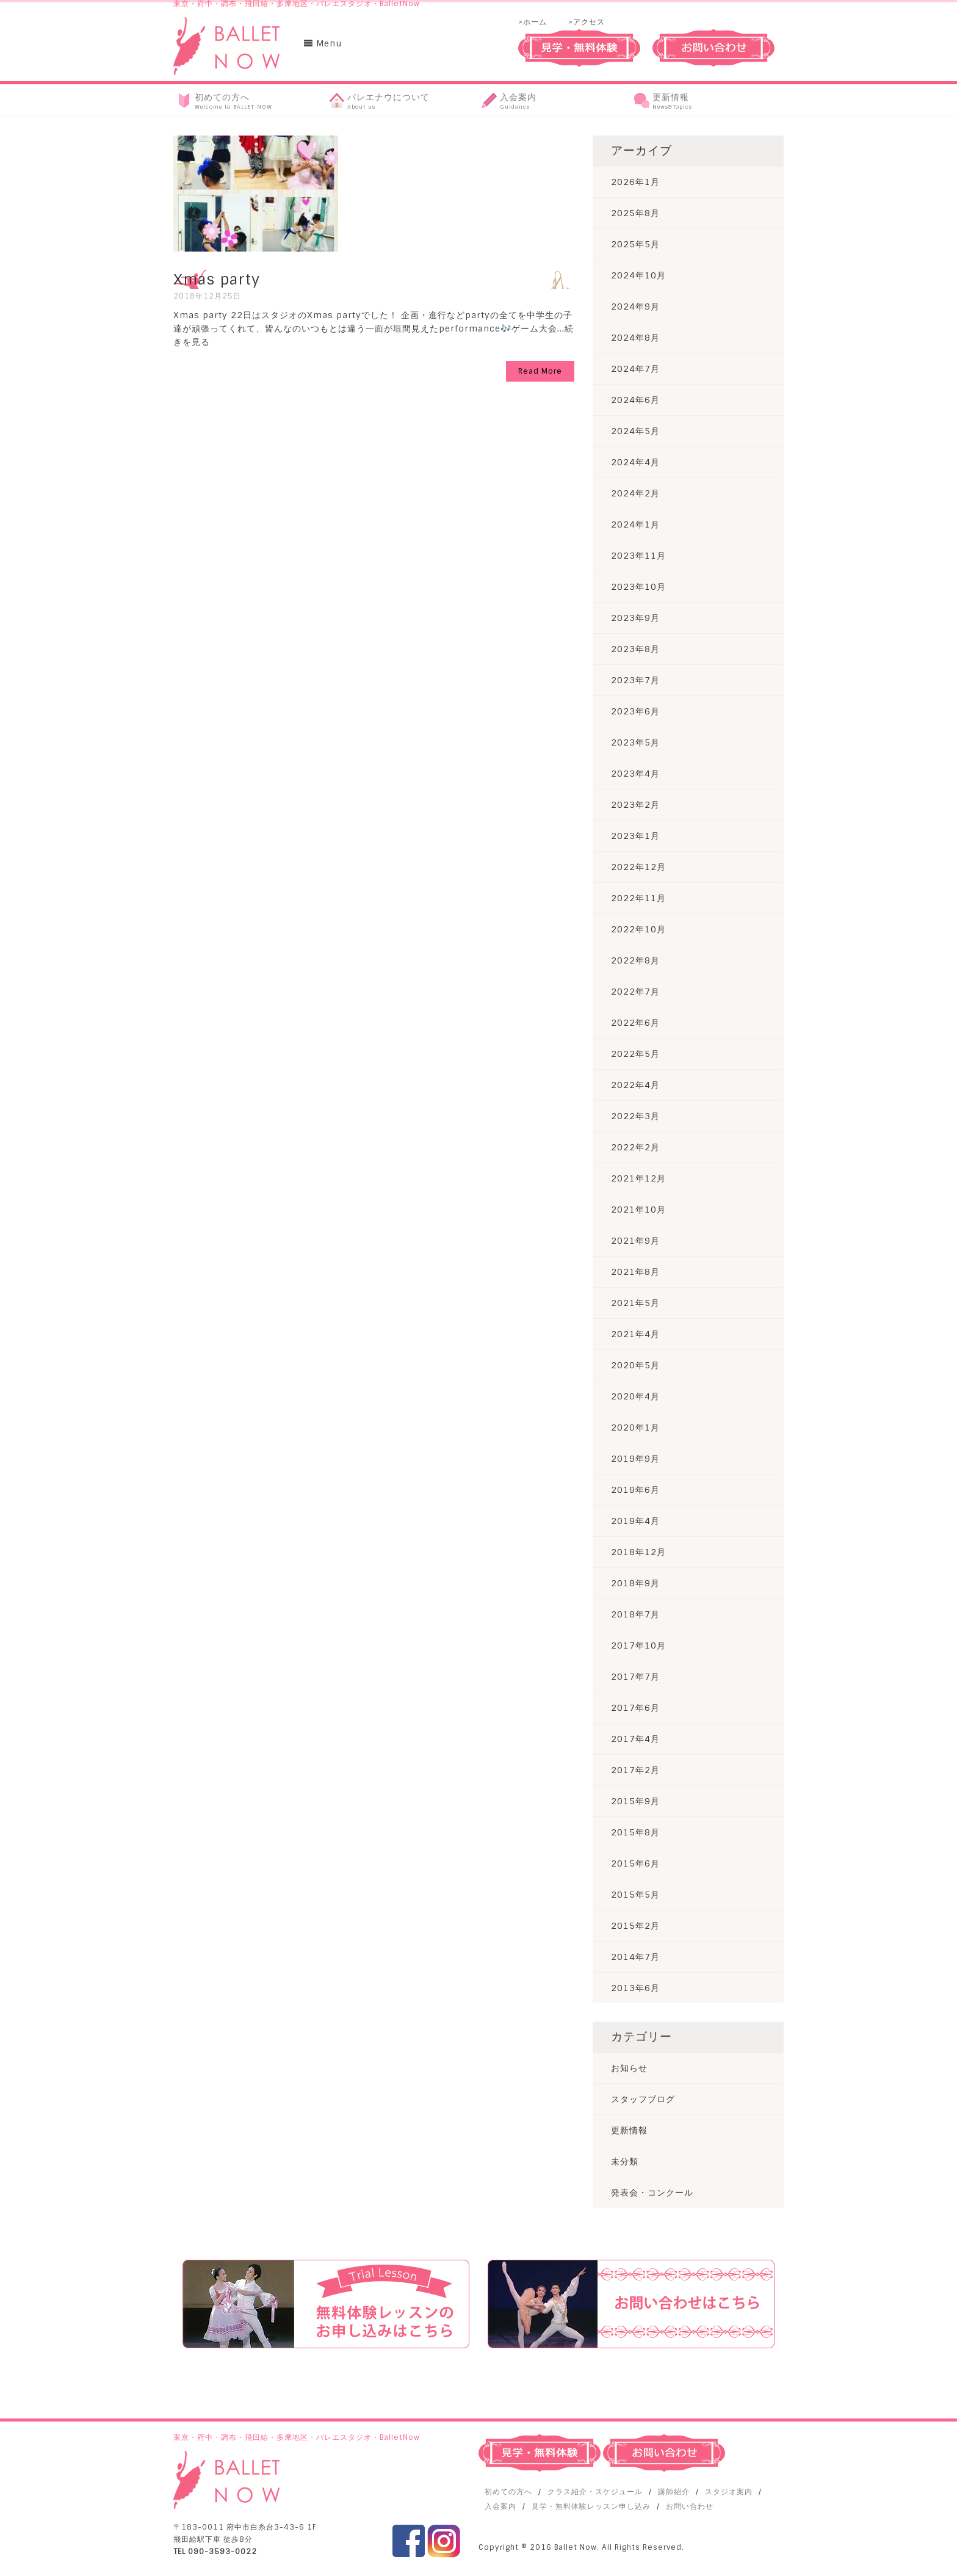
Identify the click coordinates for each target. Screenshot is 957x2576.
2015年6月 (635, 1863)
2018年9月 (635, 1583)
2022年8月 (635, 960)
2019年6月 (635, 1489)
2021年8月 (635, 1271)
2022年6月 (635, 1022)
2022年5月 (635, 1053)
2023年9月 (635, 617)
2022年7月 (635, 991)
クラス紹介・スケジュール (595, 2492)
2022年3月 (635, 1116)
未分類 (624, 2161)
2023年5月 (635, 742)
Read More (540, 371)
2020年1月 (635, 1427)
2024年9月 (635, 306)
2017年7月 (635, 1676)
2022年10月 (638, 929)
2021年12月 (638, 1178)
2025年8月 (635, 213)
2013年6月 (635, 1988)
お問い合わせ (689, 2506)
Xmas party (216, 279)
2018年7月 (635, 1614)
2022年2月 (635, 1147)
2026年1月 (635, 181)
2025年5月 (635, 244)
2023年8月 (635, 649)
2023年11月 (638, 555)
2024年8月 (635, 337)
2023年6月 (635, 711)
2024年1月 (635, 524)
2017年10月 (638, 1645)
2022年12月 (638, 867)
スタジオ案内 (729, 2492)
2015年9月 (635, 1801)
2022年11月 (638, 898)
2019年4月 (635, 1520)
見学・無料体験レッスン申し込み (591, 2506)
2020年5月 (635, 1365)
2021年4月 (635, 1334)
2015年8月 (635, 1832)
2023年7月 (635, 680)
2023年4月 (635, 773)
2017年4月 (635, 1738)
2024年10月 (638, 275)
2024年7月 (635, 368)
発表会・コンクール (652, 2192)
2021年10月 (638, 1209)
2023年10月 (638, 586)
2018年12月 (638, 1552)
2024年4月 (635, 462)
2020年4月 (635, 1396)
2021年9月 (635, 1240)
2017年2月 (635, 1770)
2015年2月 (635, 1925)
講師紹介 (674, 2492)
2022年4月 (635, 1084)
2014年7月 (635, 1956)
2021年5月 (635, 1302)
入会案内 (500, 2506)
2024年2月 (635, 493)
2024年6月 (635, 399)
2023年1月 (635, 835)
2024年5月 (635, 431)
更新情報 (629, 2130)
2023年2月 (635, 804)
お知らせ (629, 2068)
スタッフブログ (643, 2099)
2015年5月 (635, 1894)
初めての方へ (508, 2492)
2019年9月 (635, 1458)
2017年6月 (635, 1707)
